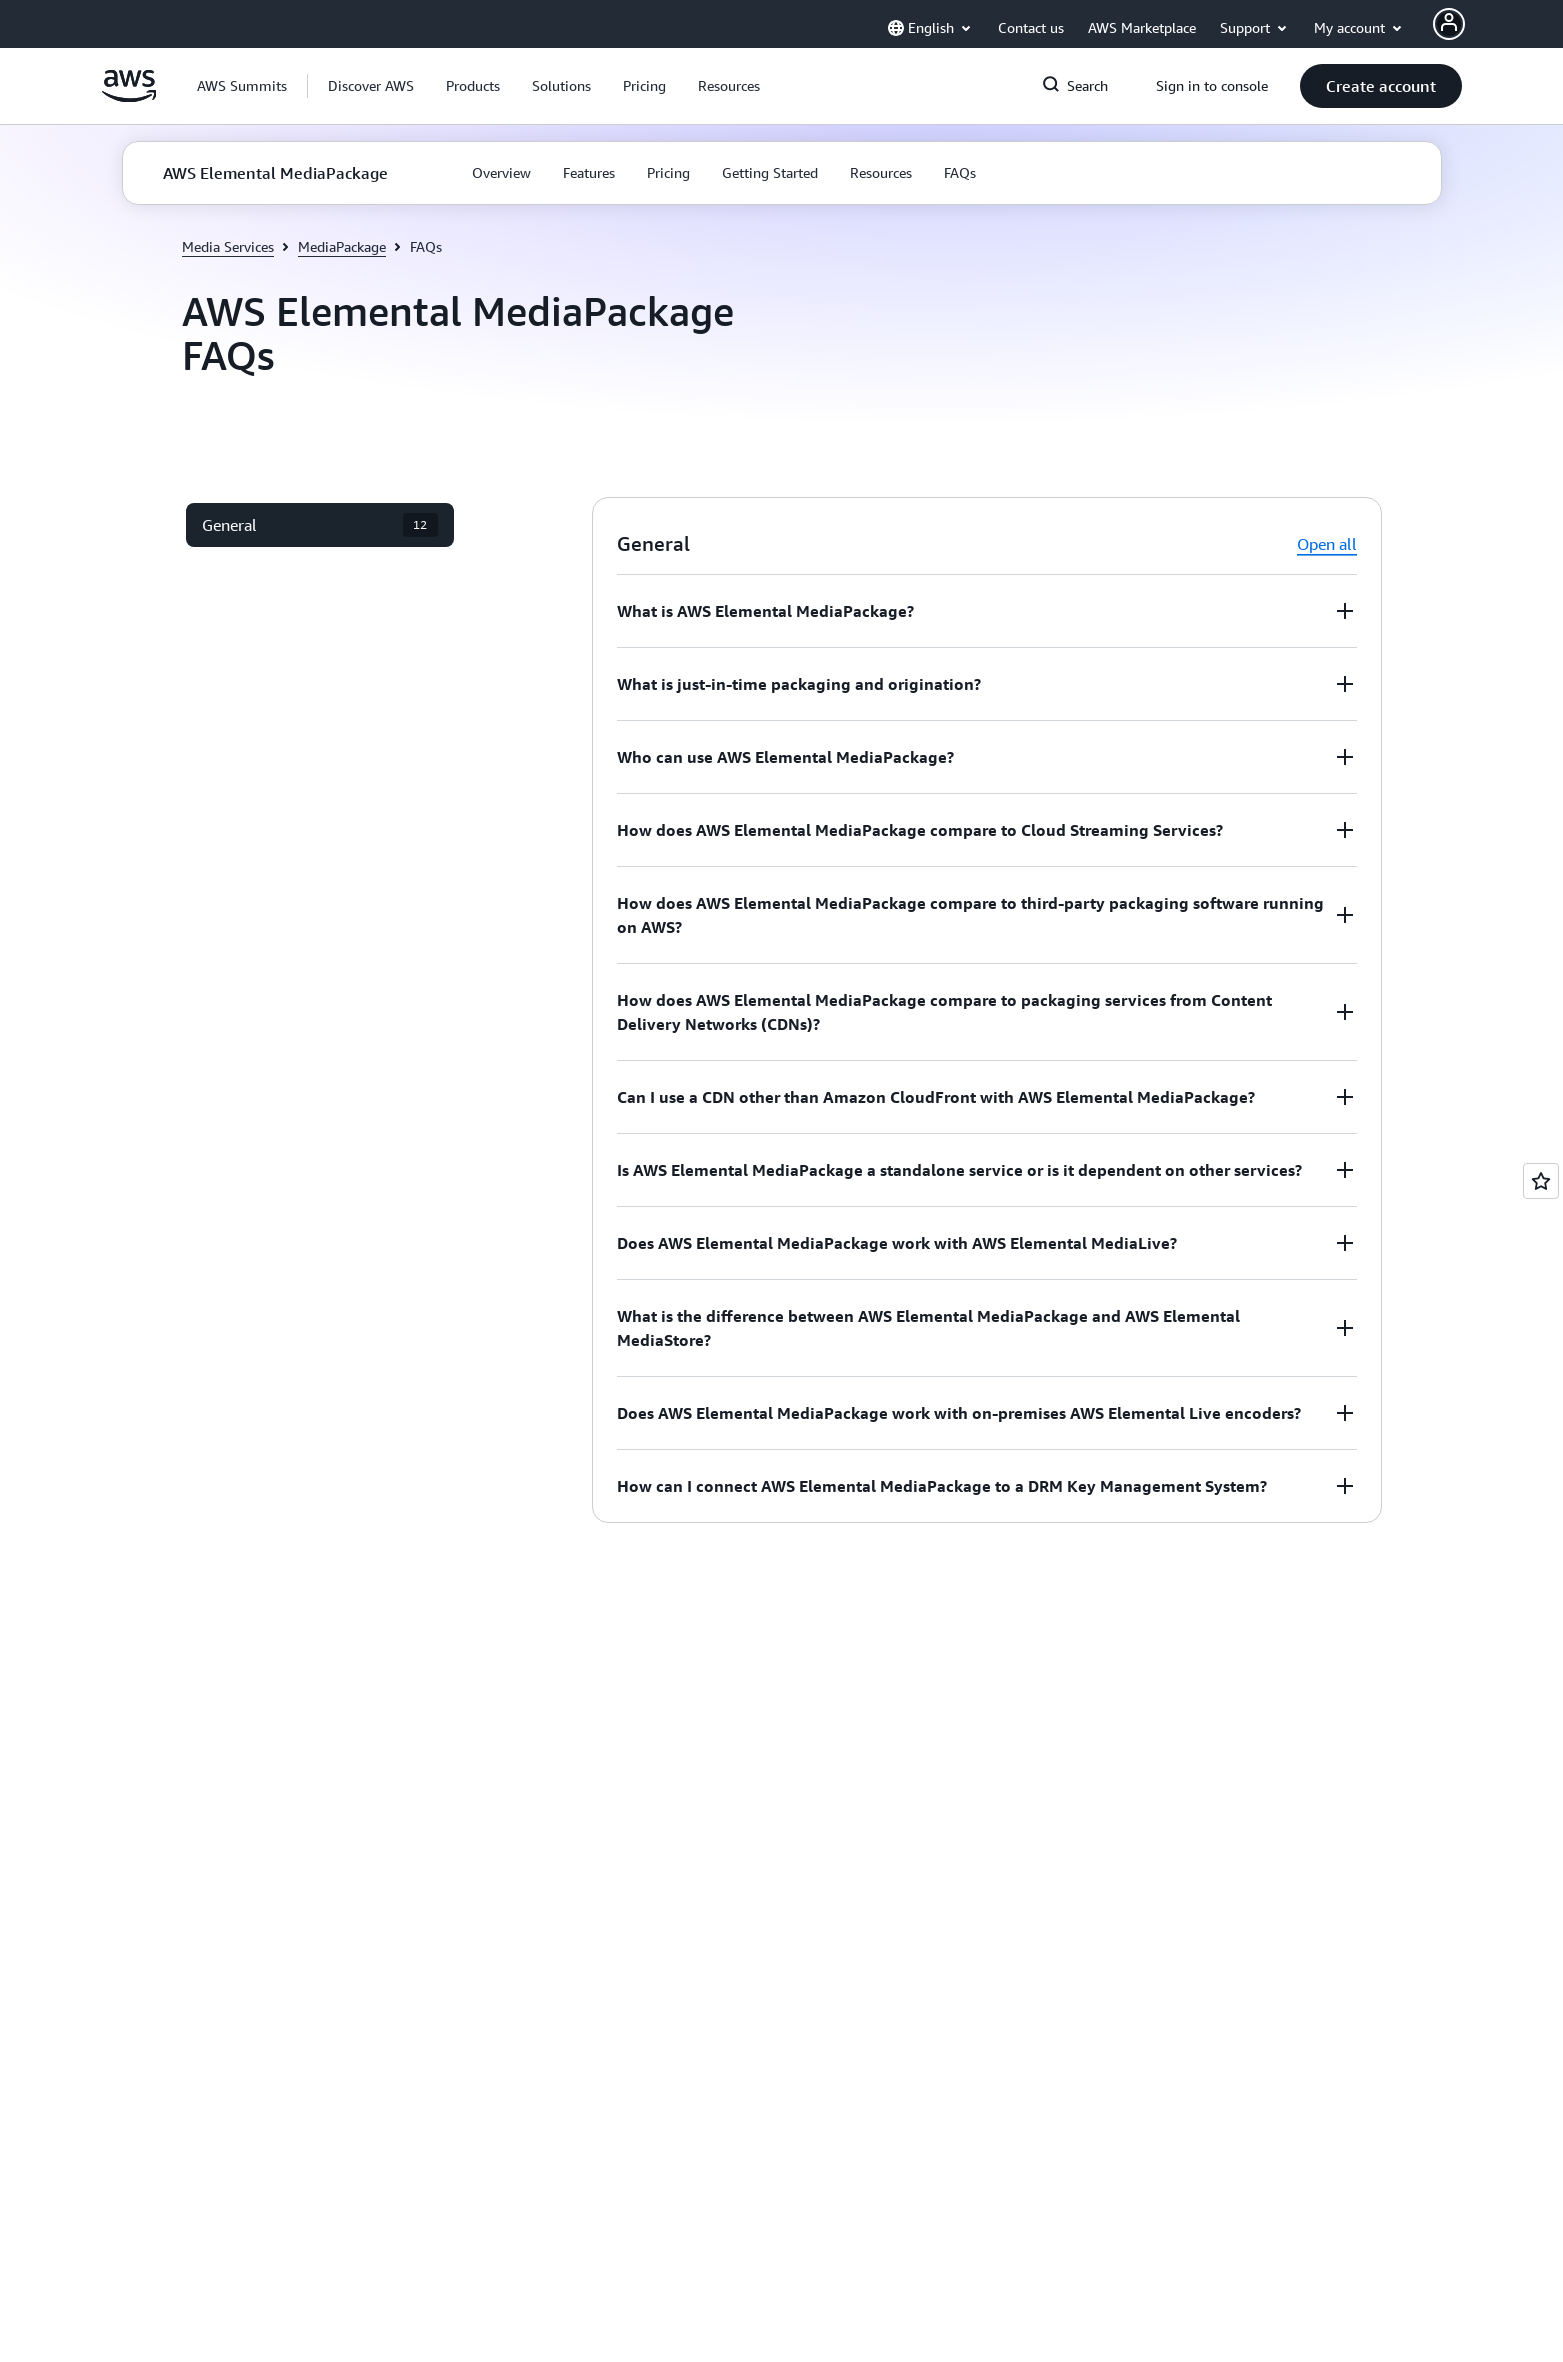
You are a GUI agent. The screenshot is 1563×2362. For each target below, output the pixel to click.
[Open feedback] (1541, 1181)
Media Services (228, 246)
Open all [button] (1327, 544)
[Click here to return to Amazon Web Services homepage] (129, 97)
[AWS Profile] (1449, 24)
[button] (371, 86)
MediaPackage (342, 246)
